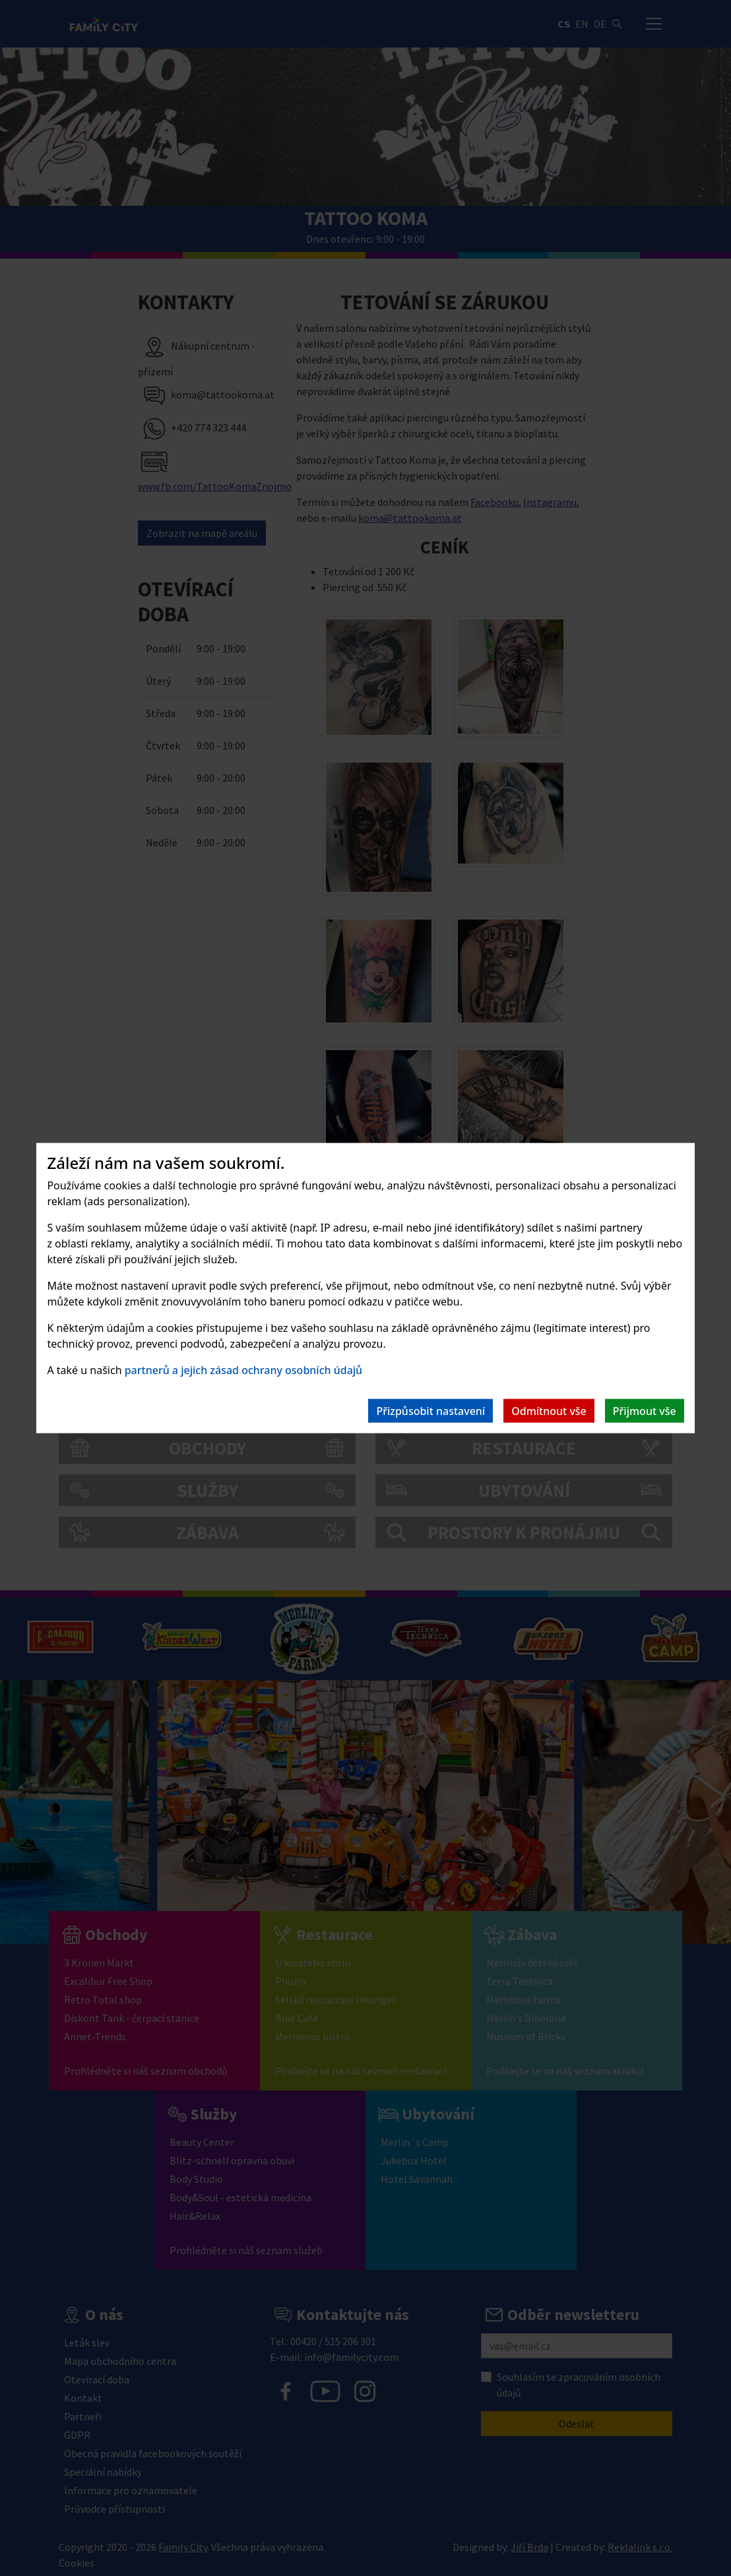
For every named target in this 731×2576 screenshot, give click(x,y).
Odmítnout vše (549, 1411)
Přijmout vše (644, 1411)
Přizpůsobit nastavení (430, 1411)
